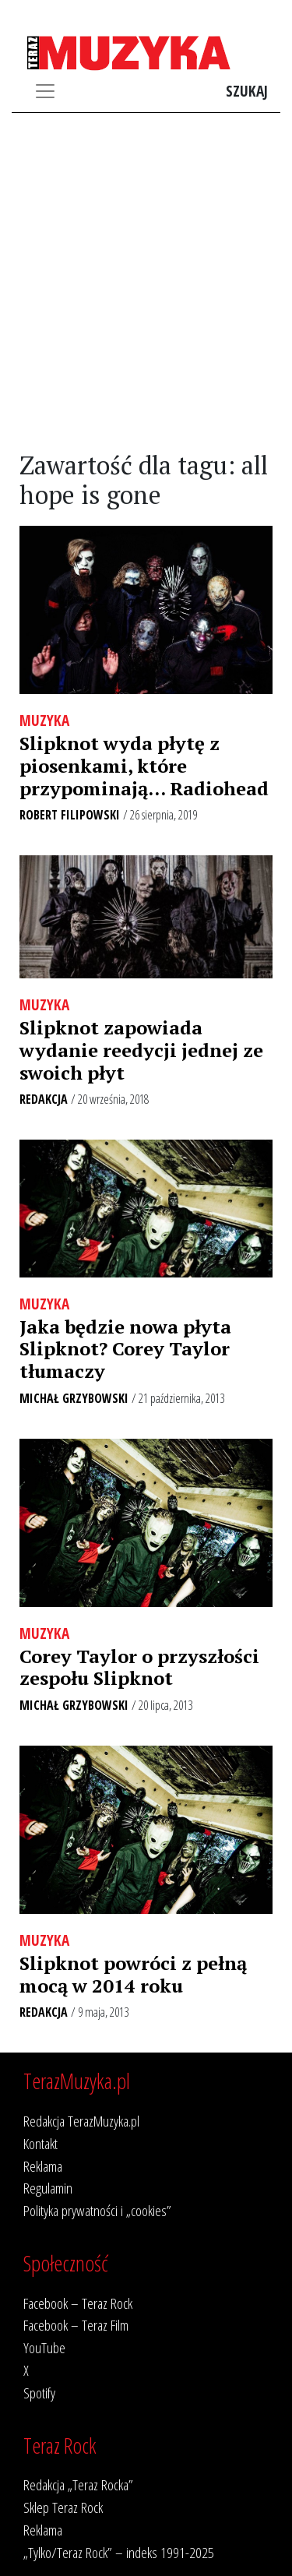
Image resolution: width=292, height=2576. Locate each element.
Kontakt (40, 2143)
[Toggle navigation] (45, 91)
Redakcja (43, 1099)
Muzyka (44, 720)
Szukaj (247, 90)
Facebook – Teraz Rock (77, 2302)
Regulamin (47, 2187)
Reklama (42, 2165)
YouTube (44, 2347)
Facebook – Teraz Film (75, 2324)
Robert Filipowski (69, 814)
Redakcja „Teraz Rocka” (78, 2484)
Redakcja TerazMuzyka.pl (81, 2120)
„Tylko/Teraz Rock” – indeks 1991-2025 (118, 2552)
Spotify (39, 2392)
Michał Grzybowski (73, 1398)
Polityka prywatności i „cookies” (97, 2210)
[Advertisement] (146, 282)
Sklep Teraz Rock (63, 2507)
